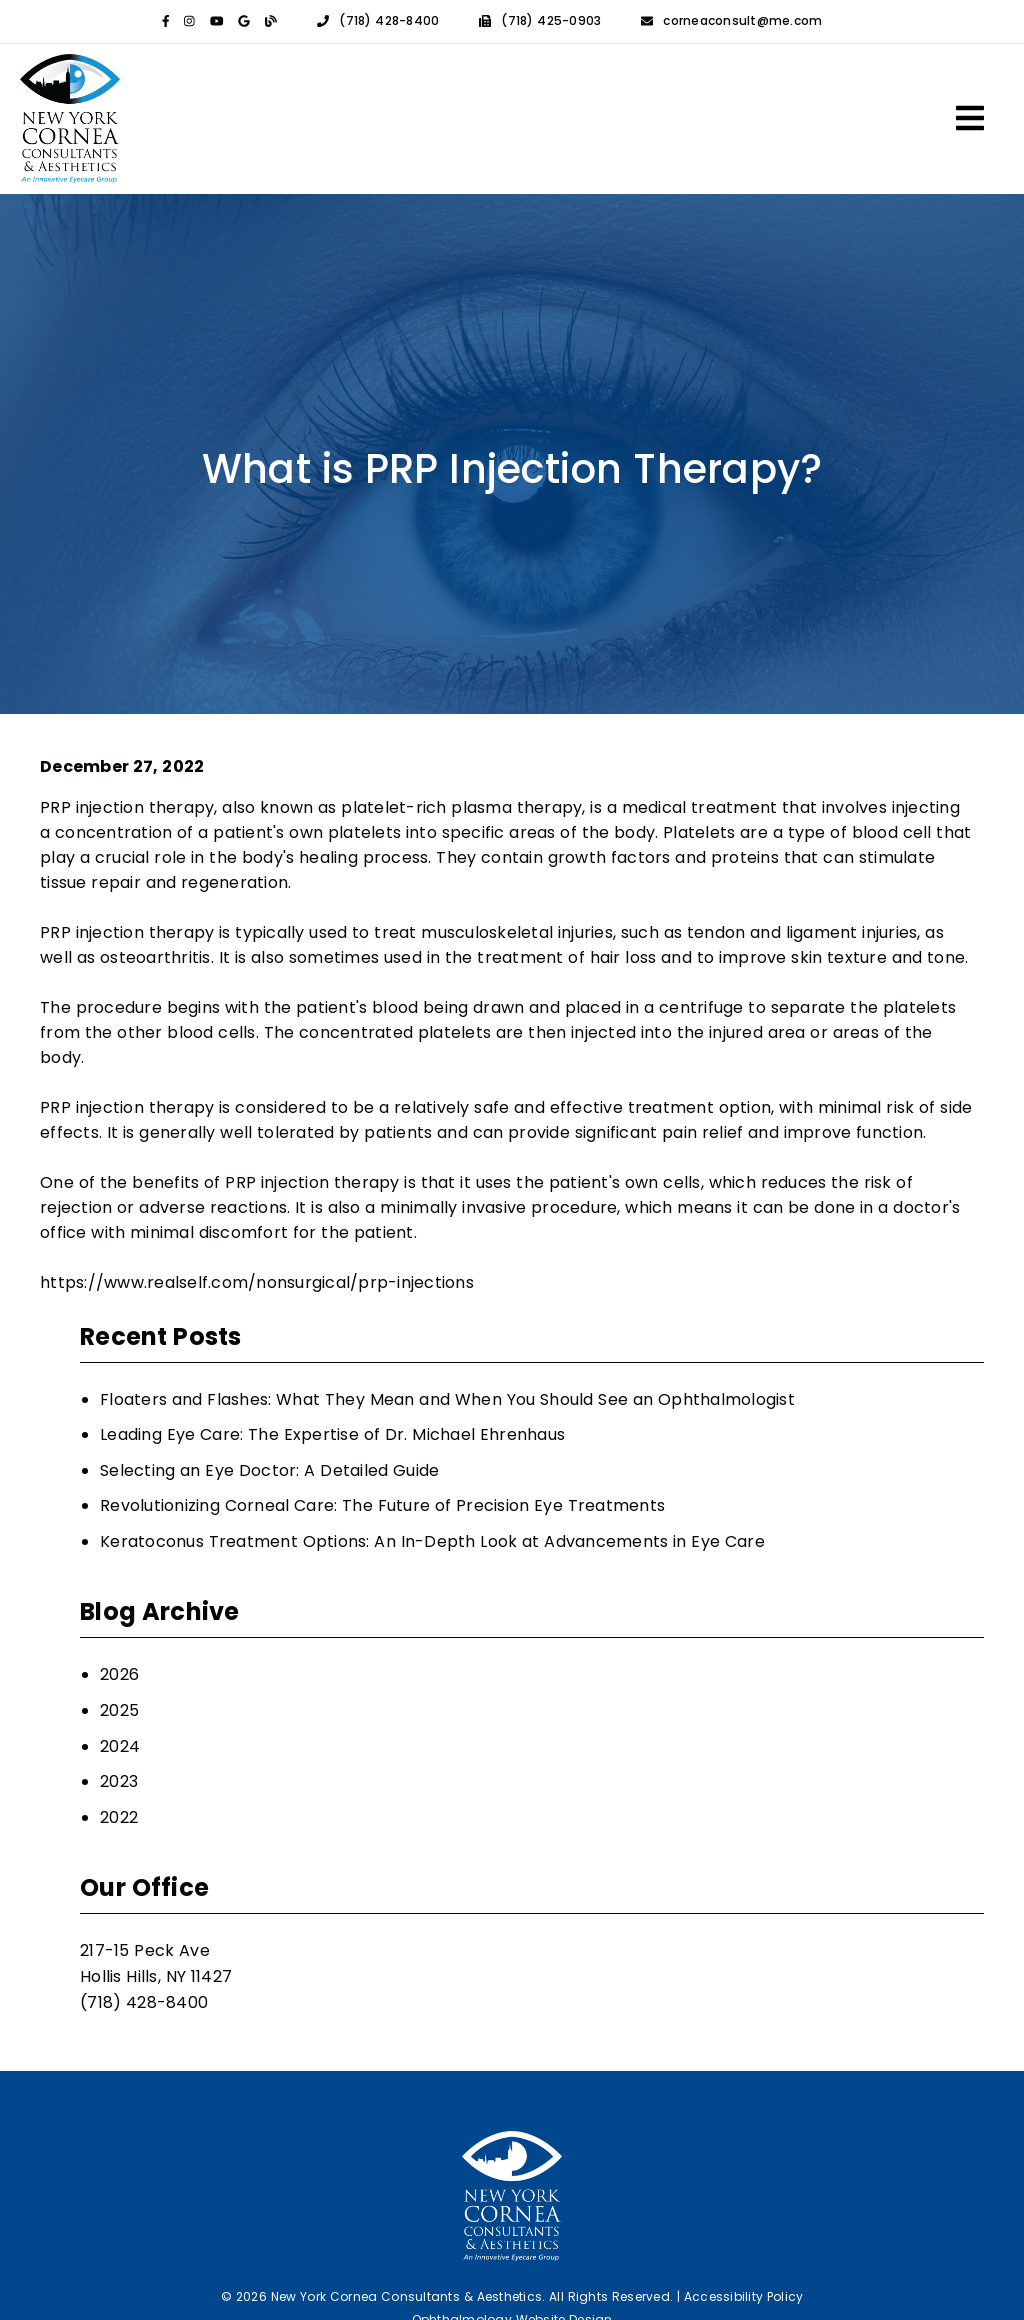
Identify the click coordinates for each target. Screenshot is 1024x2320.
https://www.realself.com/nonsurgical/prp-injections (257, 1282)
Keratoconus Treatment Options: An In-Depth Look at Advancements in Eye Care (432, 1541)
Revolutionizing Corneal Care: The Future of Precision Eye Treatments (382, 1505)
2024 (120, 1746)
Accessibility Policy (744, 2296)
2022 (119, 1817)
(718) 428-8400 (389, 21)
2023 (119, 1781)
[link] (166, 21)
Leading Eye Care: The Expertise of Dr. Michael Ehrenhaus (332, 1434)
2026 (119, 1674)
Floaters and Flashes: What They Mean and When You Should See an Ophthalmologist (447, 1399)
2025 (119, 1710)
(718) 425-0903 (551, 21)
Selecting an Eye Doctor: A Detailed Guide (269, 1470)
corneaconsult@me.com (742, 21)
